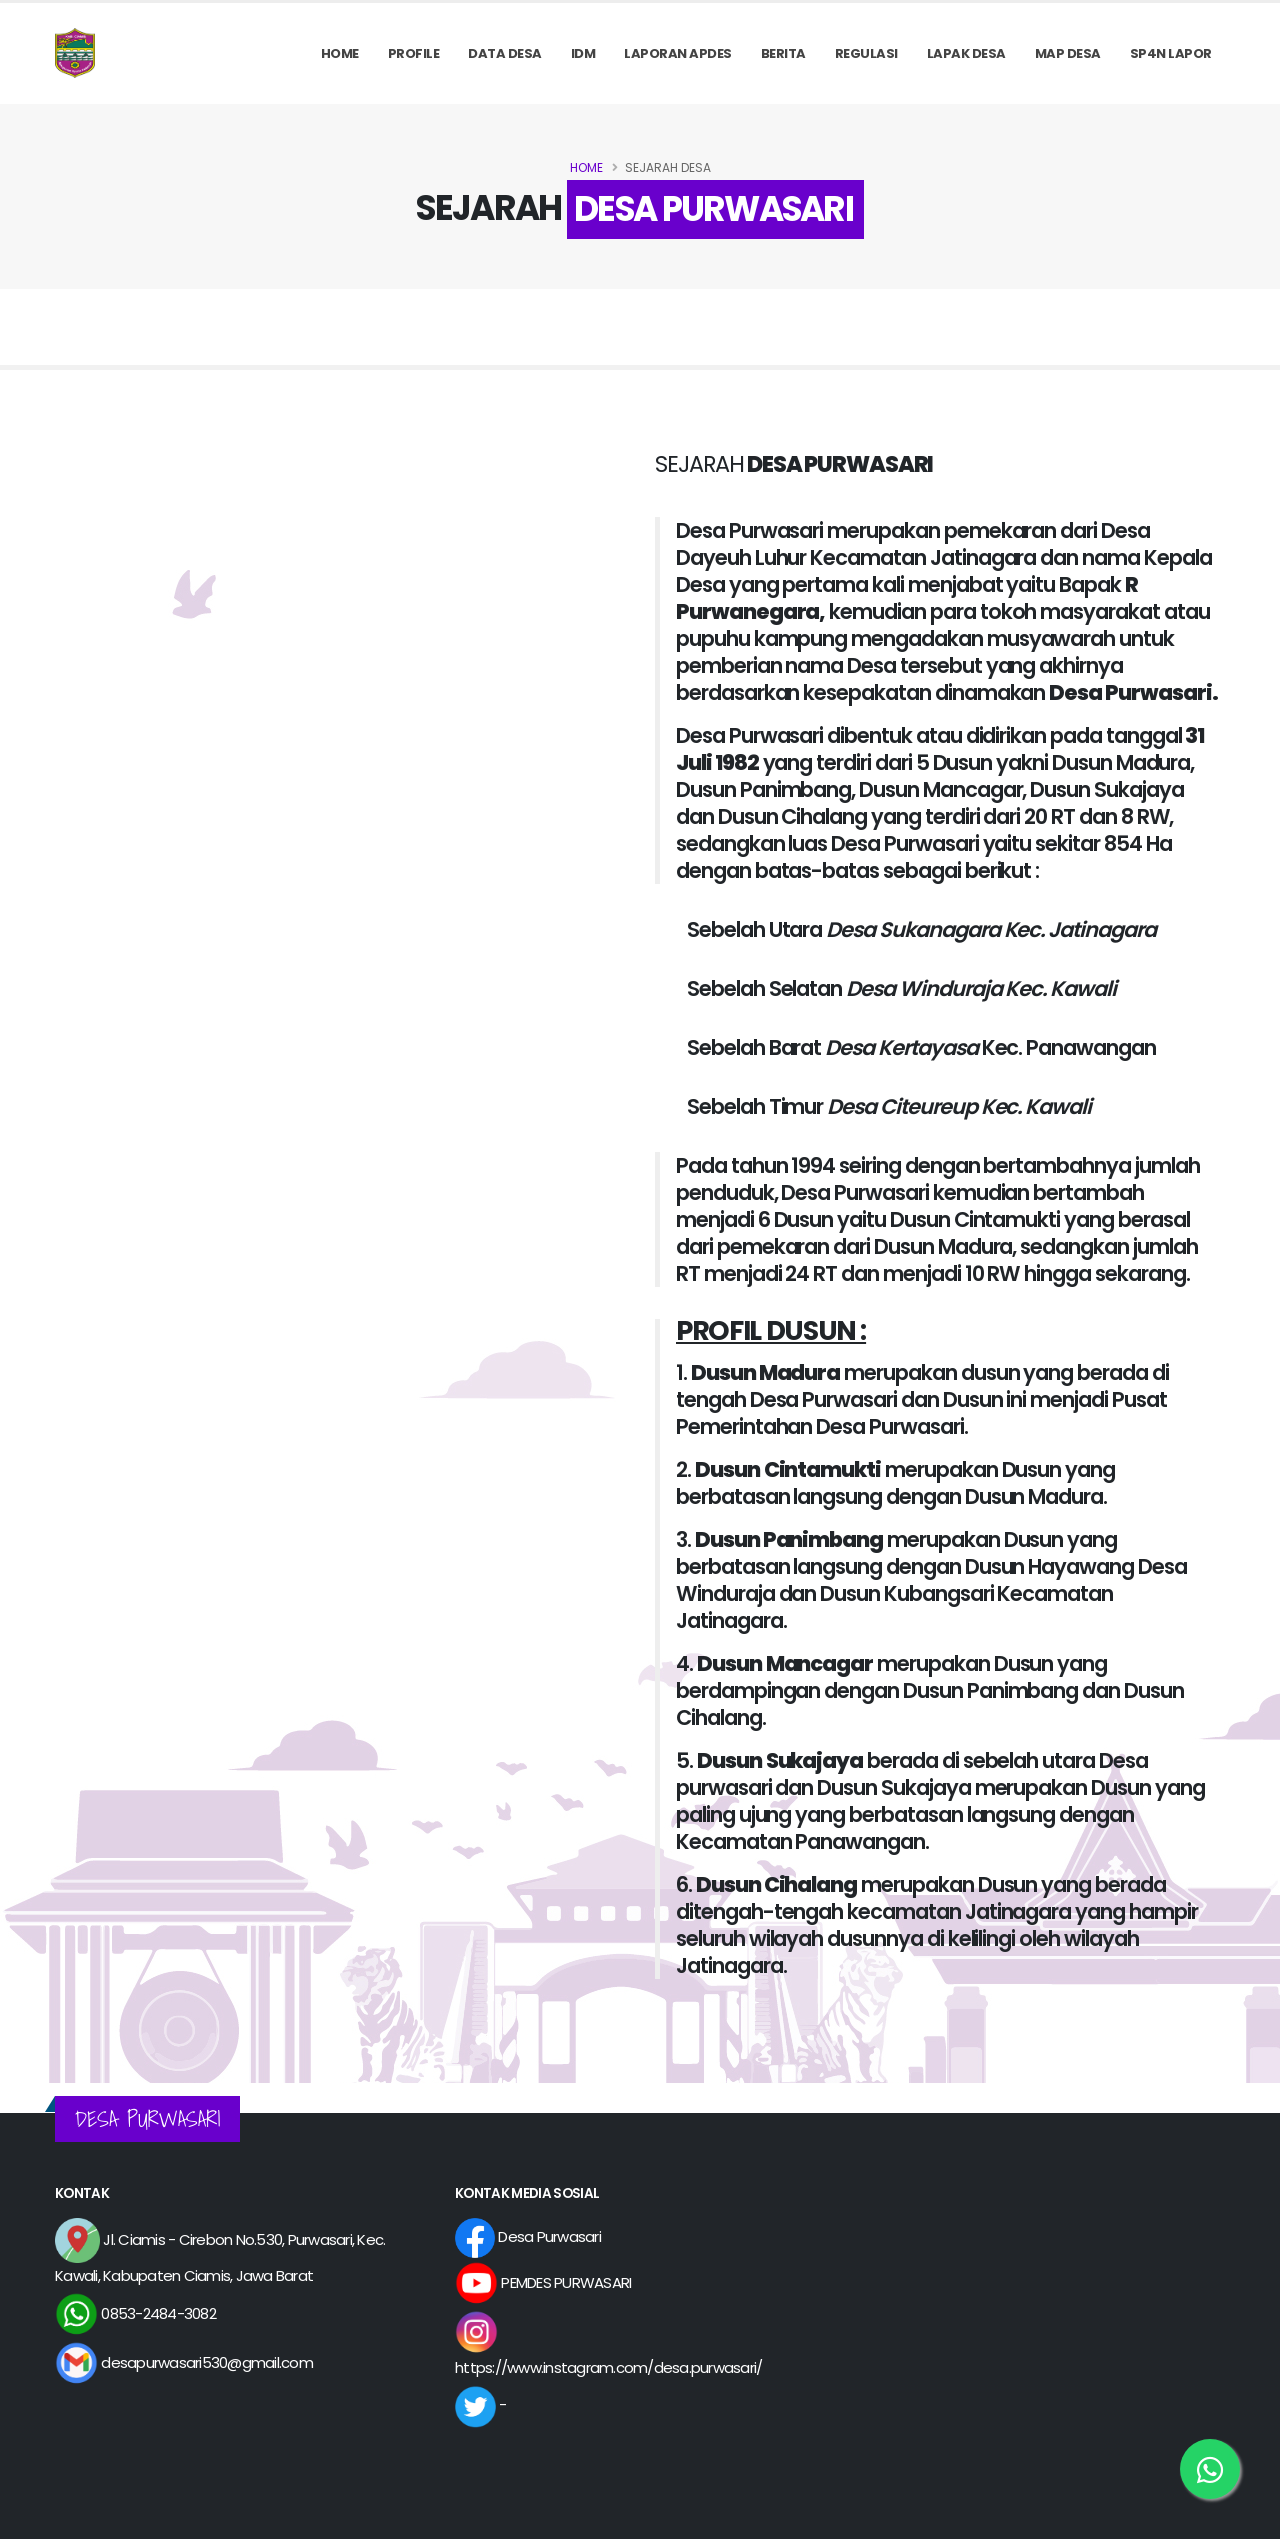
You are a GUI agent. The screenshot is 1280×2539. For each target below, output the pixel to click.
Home (340, 53)
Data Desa (505, 53)
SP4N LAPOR (1171, 53)
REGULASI (866, 53)
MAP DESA (1068, 53)
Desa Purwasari (528, 2236)
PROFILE (414, 53)
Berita (783, 53)
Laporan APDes (678, 53)
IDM (583, 53)
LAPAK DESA (966, 53)
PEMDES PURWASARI (543, 2282)
